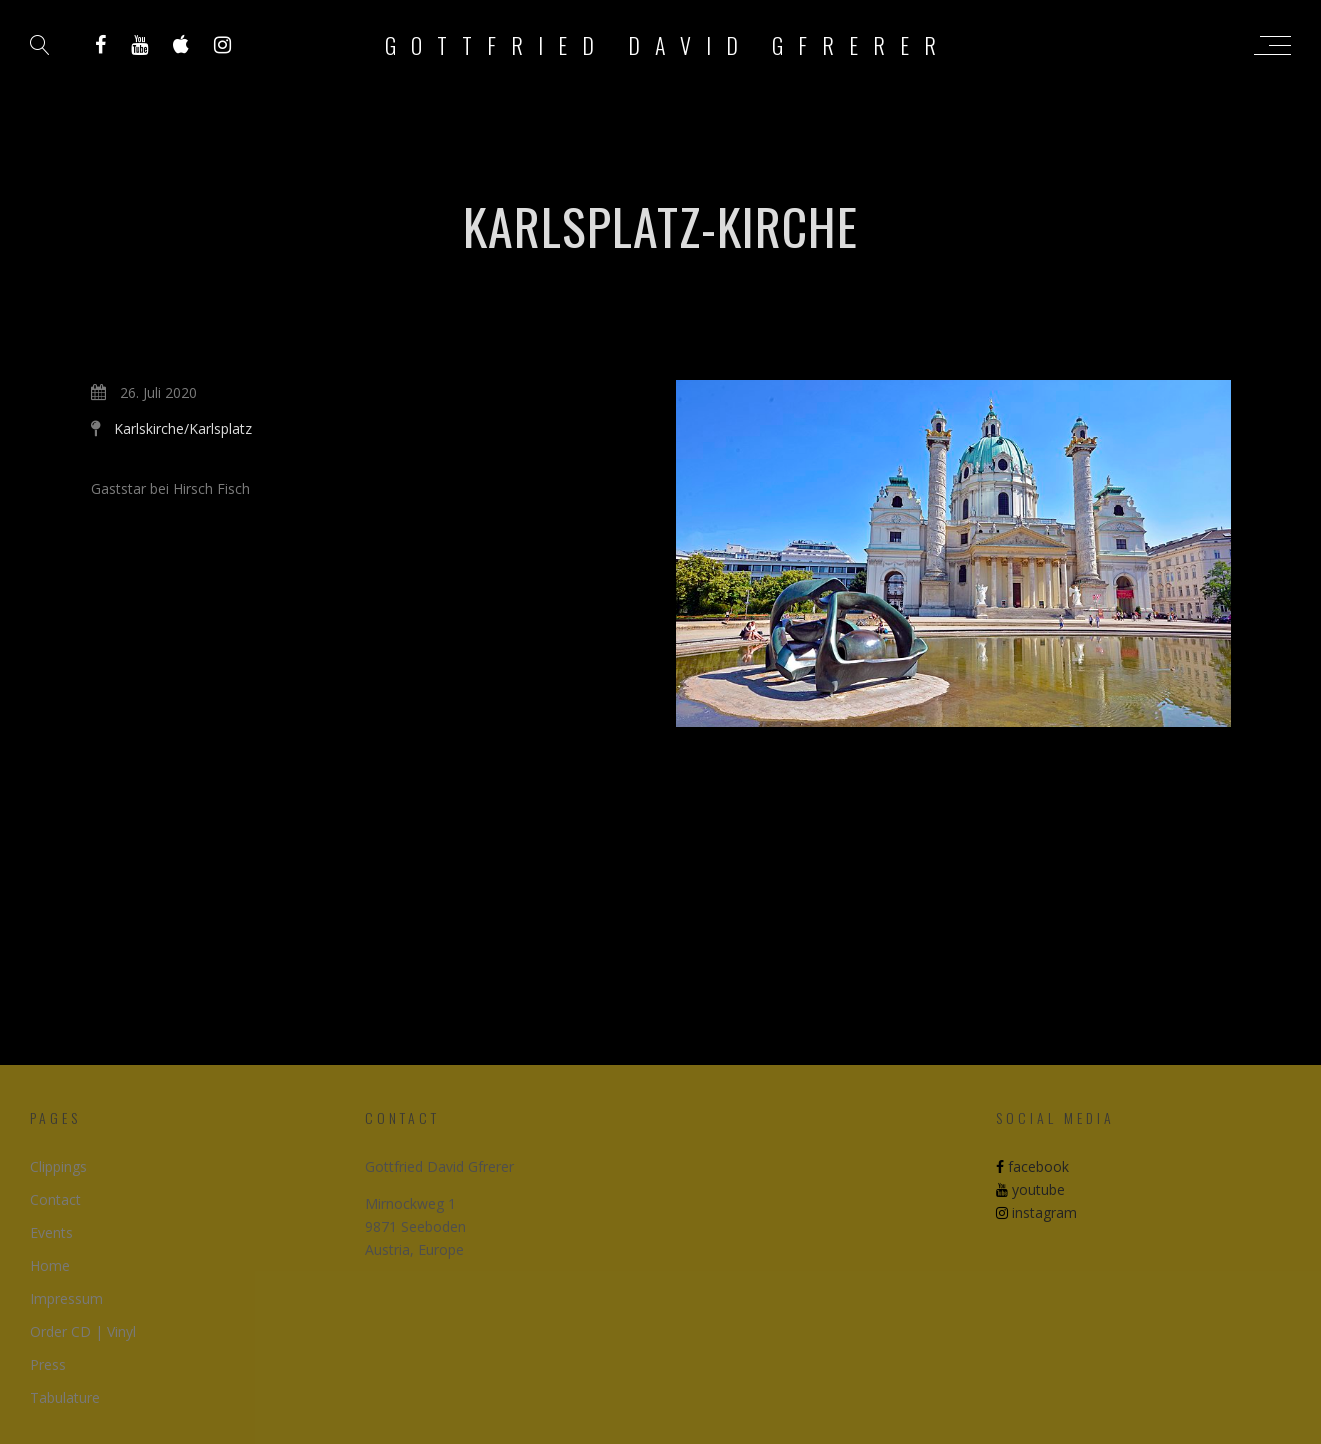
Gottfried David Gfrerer (668, 45)
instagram (1036, 1212)
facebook (1032, 1166)
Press (48, 1364)
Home (50, 1265)
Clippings (58, 1166)
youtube (1030, 1189)
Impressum (66, 1298)
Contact (55, 1199)
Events (51, 1232)
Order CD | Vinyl (83, 1331)
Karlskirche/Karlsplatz (183, 428)
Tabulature (65, 1397)
